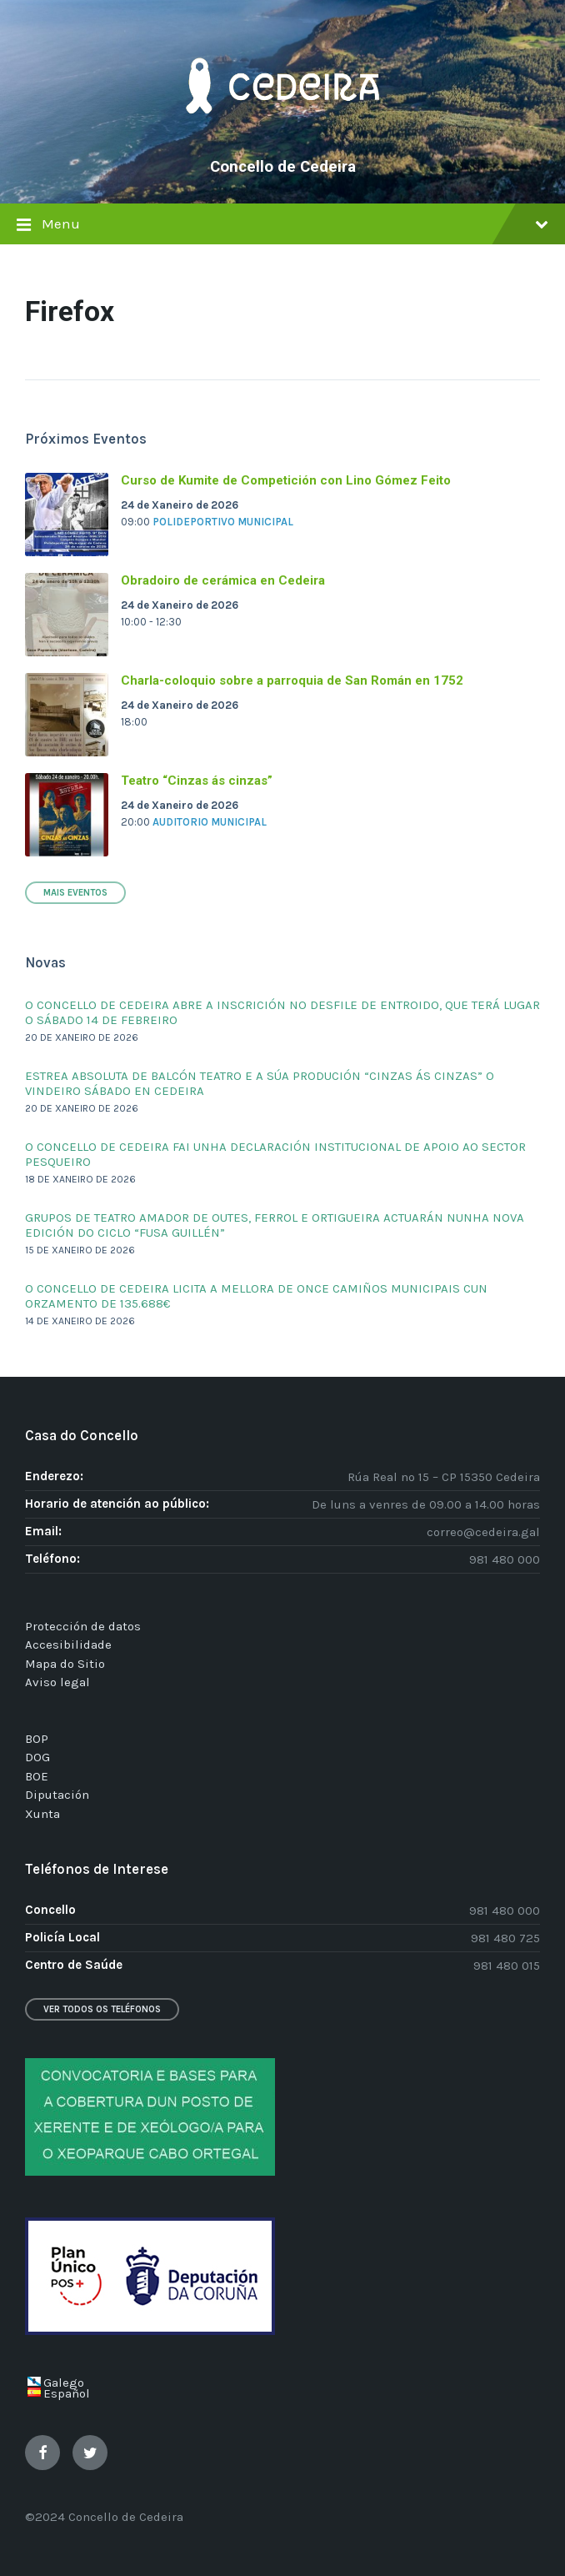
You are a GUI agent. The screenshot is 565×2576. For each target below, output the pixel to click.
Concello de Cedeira (283, 167)
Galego (63, 2382)
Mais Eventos (75, 892)
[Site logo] (283, 138)
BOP (36, 1738)
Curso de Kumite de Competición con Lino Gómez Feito (286, 480)
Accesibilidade (68, 1644)
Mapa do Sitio (65, 1663)
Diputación (57, 1794)
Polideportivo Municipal (222, 521)
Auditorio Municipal (209, 822)
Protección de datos (83, 1626)
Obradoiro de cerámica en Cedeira (223, 580)
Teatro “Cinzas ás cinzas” (196, 780)
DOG (37, 1757)
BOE (36, 1776)
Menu (282, 226)
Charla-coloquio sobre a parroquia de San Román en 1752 (292, 680)
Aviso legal (57, 1682)
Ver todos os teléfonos (102, 2009)
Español (66, 2393)
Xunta (42, 1813)
